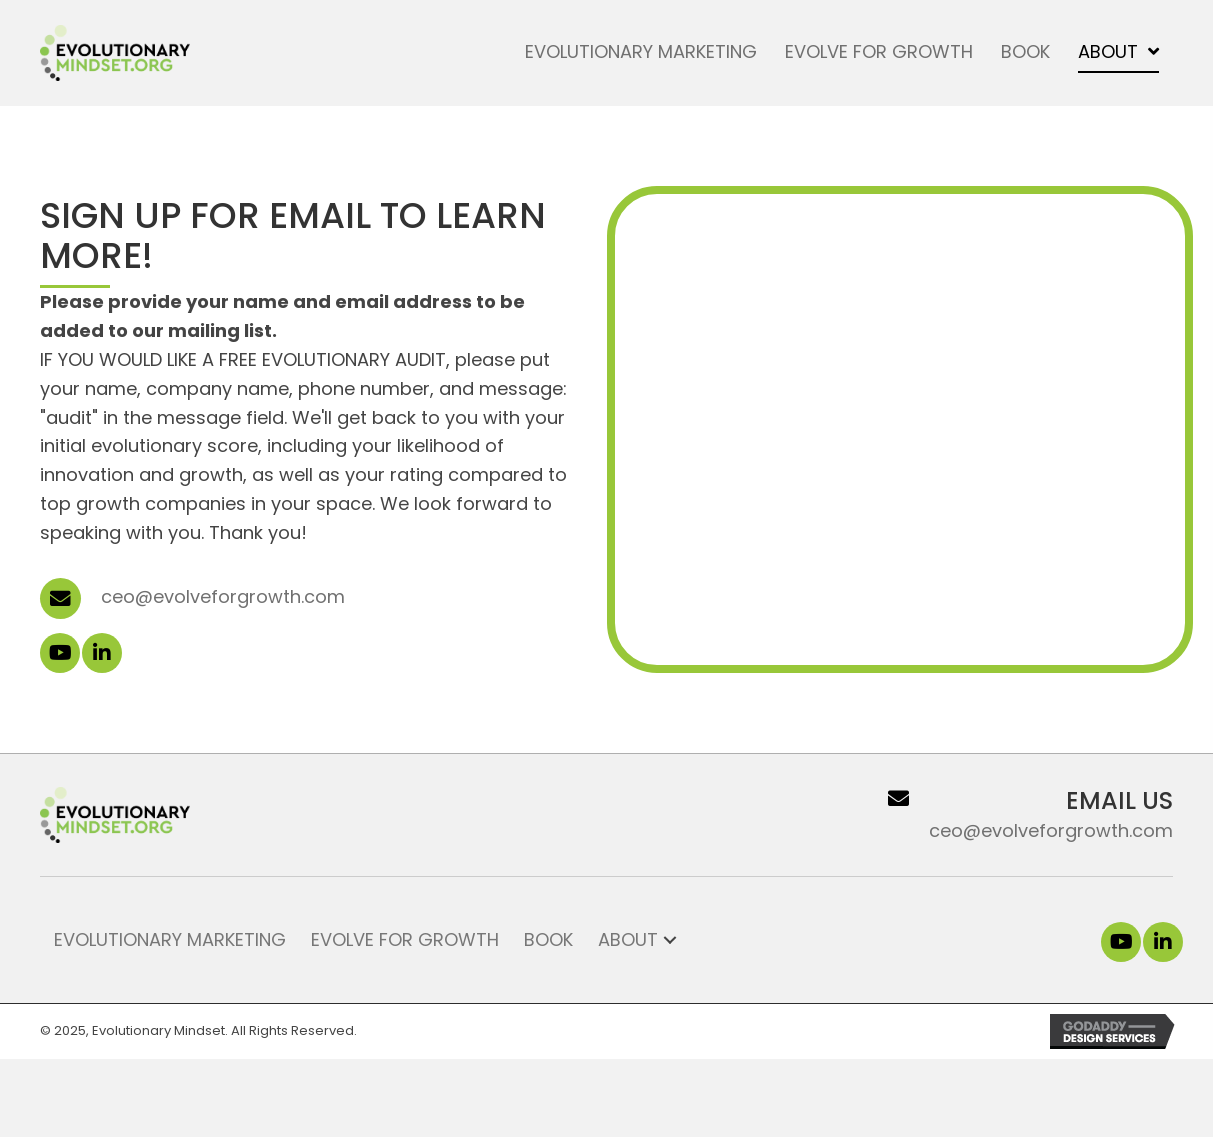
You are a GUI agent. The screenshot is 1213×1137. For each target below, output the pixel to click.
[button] (60, 653)
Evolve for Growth (405, 939)
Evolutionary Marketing (170, 939)
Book (548, 939)
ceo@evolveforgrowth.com (223, 596)
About (628, 939)
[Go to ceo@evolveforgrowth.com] (997, 815)
